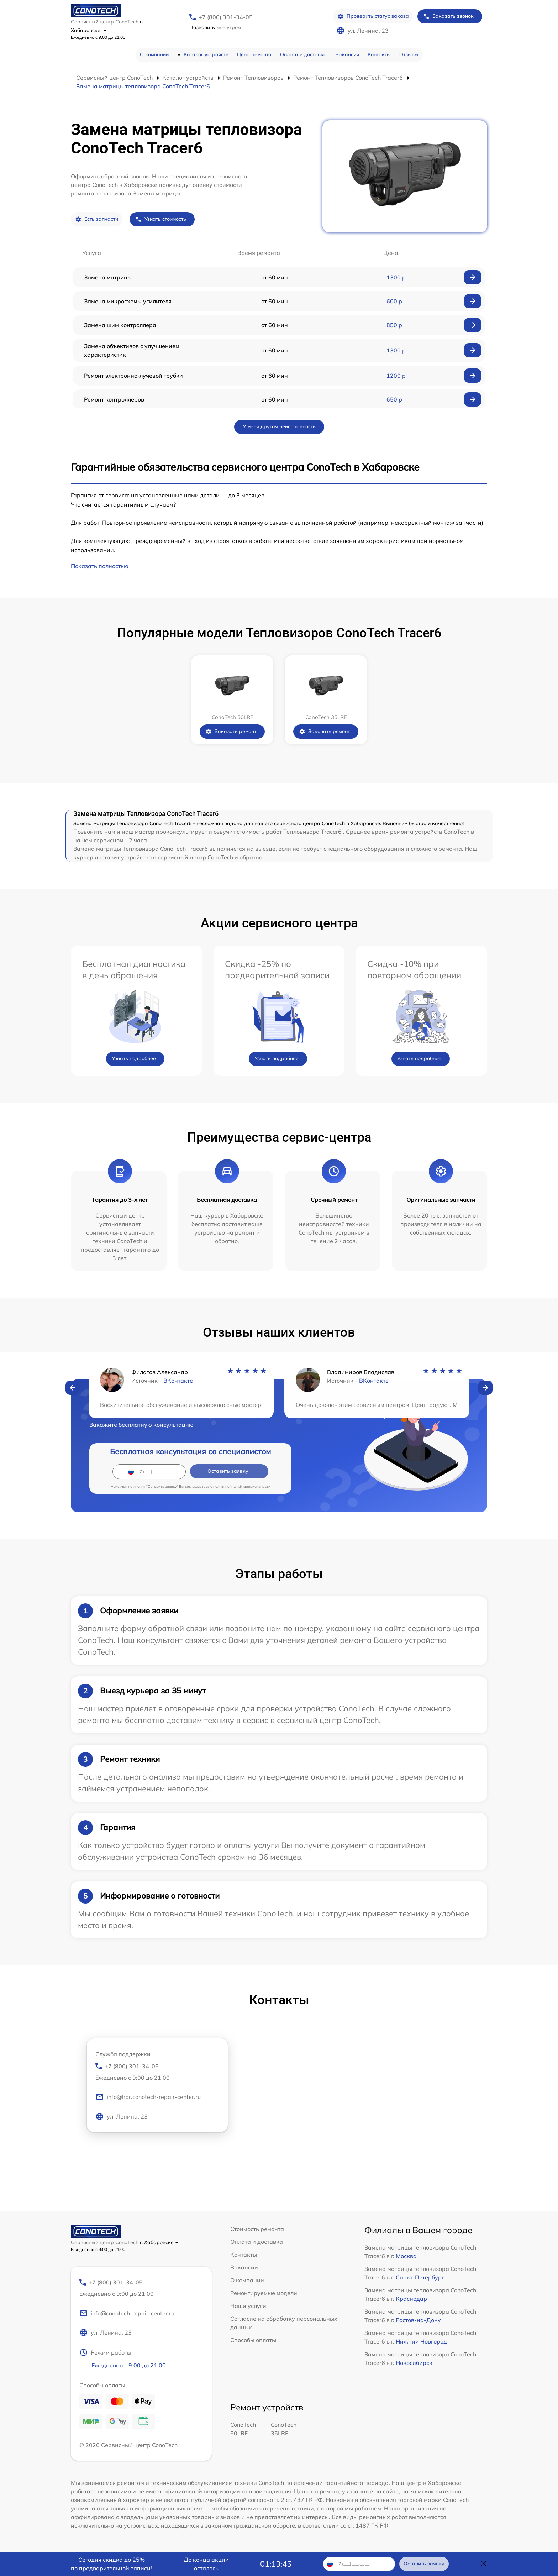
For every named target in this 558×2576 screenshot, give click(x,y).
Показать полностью (99, 566)
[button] (72, 1388)
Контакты (379, 54)
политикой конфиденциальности (241, 1486)
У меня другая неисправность (279, 426)
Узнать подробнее (134, 1058)
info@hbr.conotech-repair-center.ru (148, 2097)
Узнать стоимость (160, 219)
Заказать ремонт (230, 731)
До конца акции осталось (206, 2564)
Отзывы (408, 54)
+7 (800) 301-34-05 (226, 17)
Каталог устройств (206, 54)
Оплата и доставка (303, 54)
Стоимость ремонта (257, 2228)
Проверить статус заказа (373, 16)
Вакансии (347, 54)
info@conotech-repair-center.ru (126, 2313)
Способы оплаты (253, 2340)
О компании (154, 54)
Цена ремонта (254, 54)
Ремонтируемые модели (263, 2293)
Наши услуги (248, 2305)
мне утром (215, 27)
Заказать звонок (448, 16)
